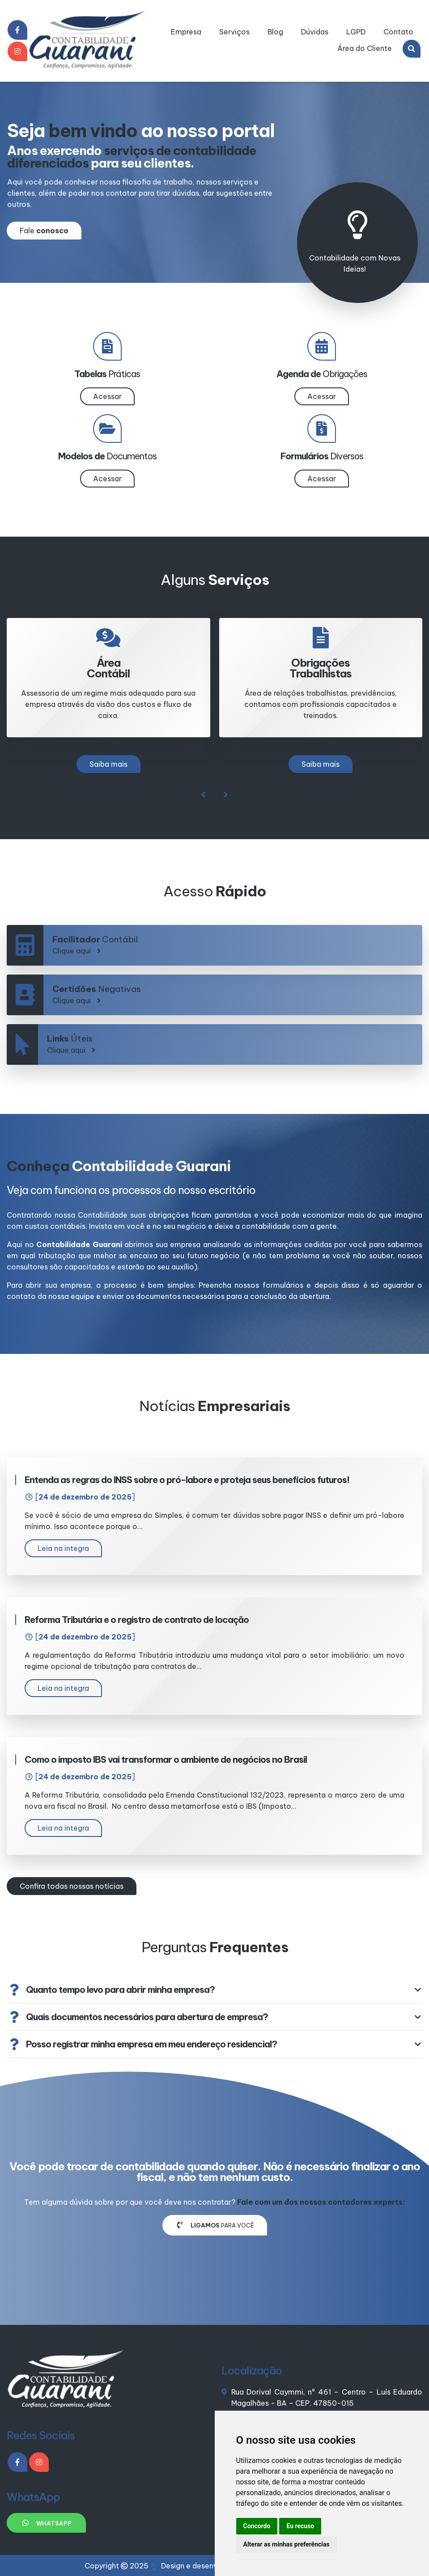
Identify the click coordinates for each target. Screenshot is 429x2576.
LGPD (355, 31)
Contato (398, 31)
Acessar (107, 396)
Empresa (186, 31)
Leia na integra (63, 1548)
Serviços (234, 31)
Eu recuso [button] (300, 2526)
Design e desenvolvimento (202, 2565)
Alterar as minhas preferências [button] (286, 2544)
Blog (275, 31)
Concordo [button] (257, 2526)
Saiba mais (108, 764)
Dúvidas (314, 31)
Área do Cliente (364, 48)
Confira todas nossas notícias (71, 1886)
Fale (44, 230)
